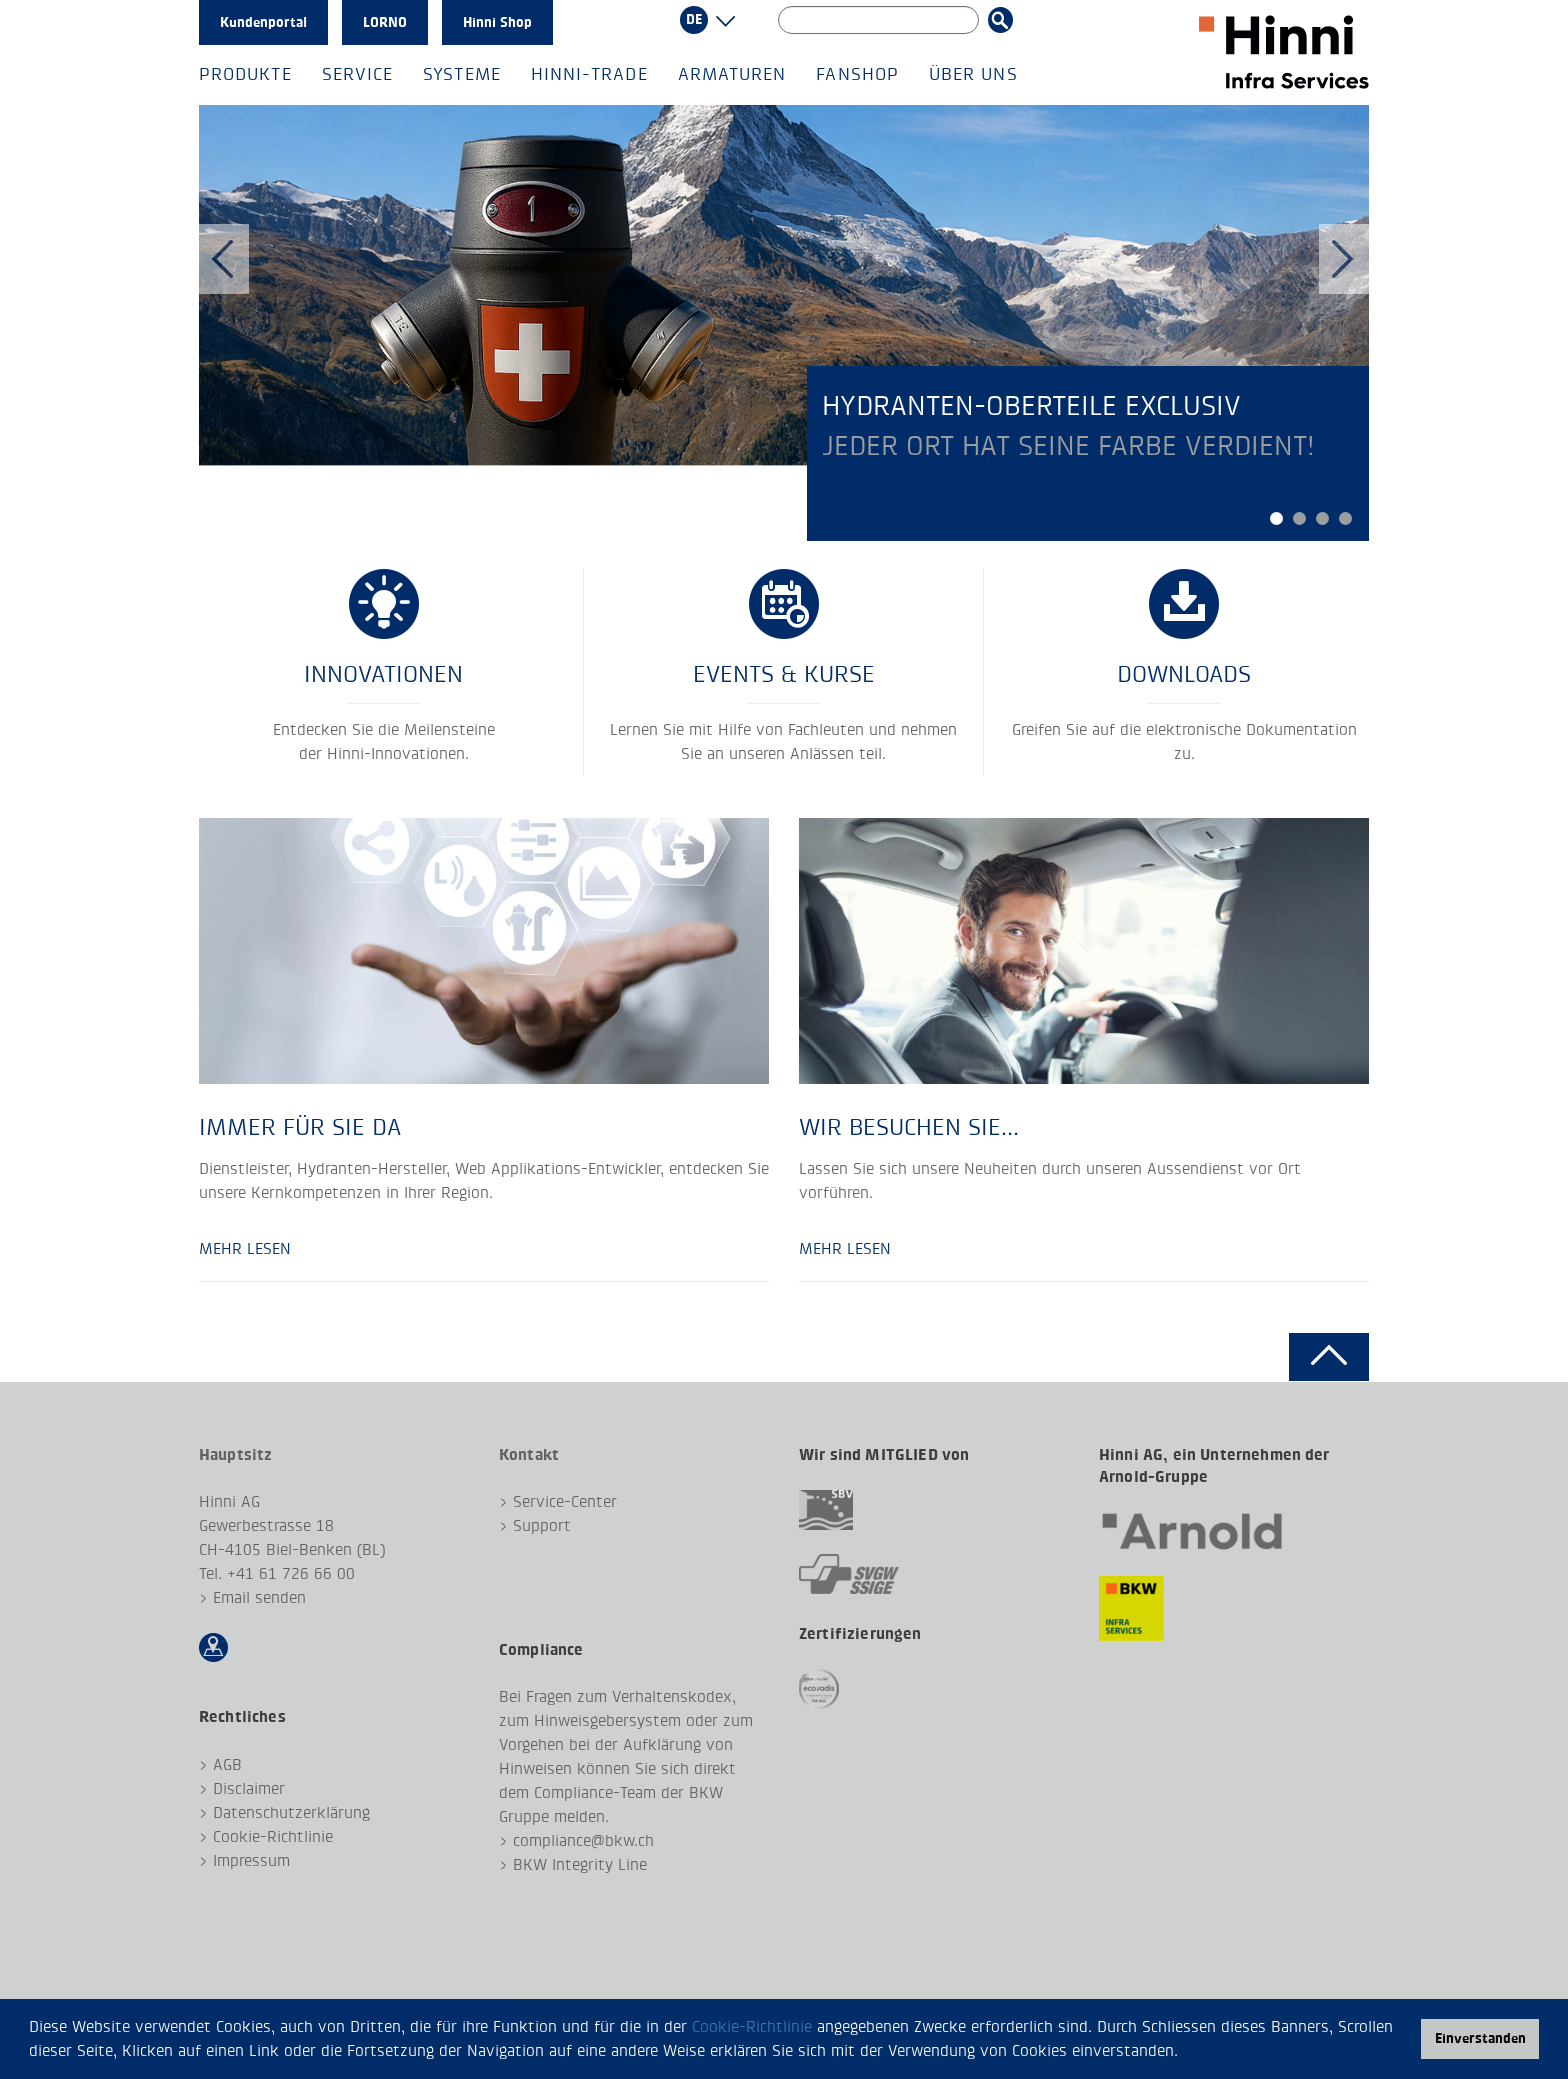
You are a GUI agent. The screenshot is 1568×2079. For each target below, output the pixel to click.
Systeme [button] (462, 74)
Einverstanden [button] (1480, 2038)
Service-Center (565, 1501)
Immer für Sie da (300, 1127)
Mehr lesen (245, 1248)
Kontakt (529, 1454)
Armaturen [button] (732, 74)
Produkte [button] (245, 74)
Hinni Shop (497, 22)
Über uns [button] (973, 74)
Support (542, 1525)
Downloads (1184, 674)
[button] (1186, 2053)
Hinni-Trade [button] (589, 74)
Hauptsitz (235, 1454)
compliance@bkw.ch (583, 1840)
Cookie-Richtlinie (752, 2026)
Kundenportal (263, 22)
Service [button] (358, 74)
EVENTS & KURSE (784, 674)
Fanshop (857, 74)
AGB (227, 1764)
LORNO (385, 22)
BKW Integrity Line (580, 1864)
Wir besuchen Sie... (909, 1127)
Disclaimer (249, 1788)
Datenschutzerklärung (291, 1812)
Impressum (251, 1860)
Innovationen (383, 674)
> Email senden (252, 1597)
